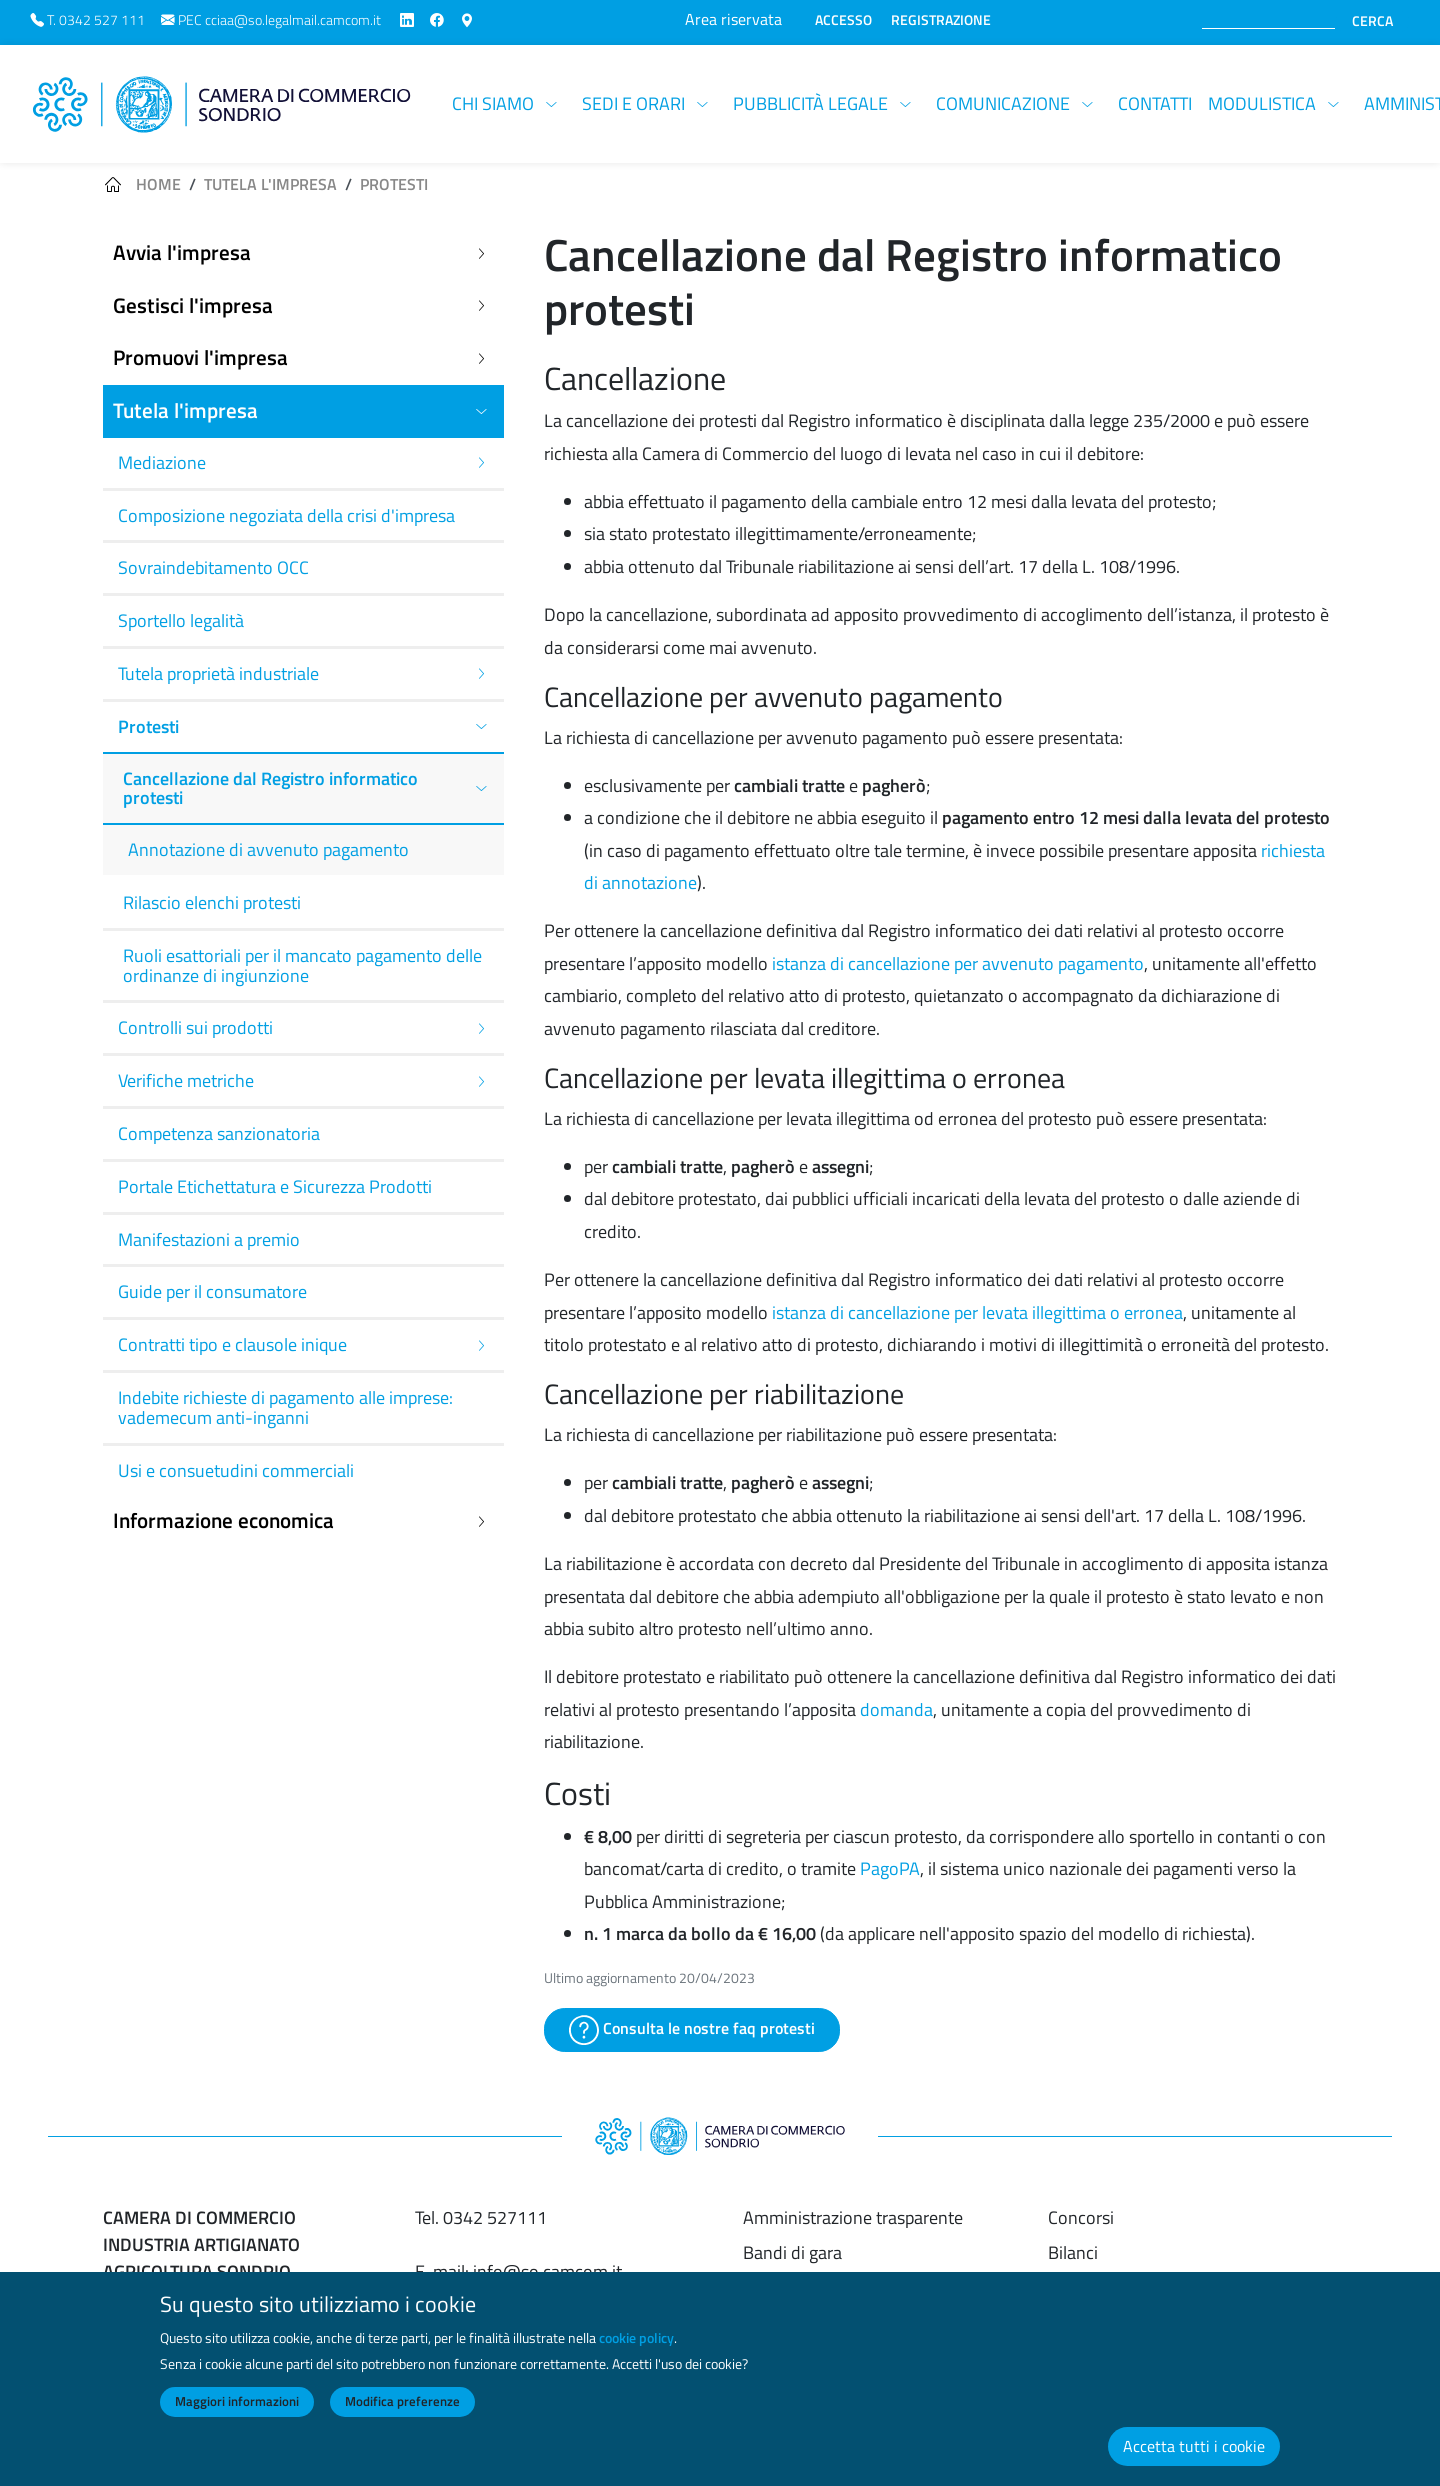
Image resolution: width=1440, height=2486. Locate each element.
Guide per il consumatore (212, 1291)
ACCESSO (843, 20)
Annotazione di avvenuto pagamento (268, 849)
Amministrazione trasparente (853, 2217)
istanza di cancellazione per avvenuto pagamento (958, 963)
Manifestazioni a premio (209, 1239)
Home (158, 184)
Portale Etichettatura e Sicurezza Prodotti (275, 1186)
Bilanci (1073, 2252)
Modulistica (1262, 103)
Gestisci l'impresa (193, 305)
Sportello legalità (181, 620)
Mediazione (162, 462)
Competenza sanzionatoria (219, 1133)
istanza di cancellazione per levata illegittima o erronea (977, 1312)
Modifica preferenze (402, 2413)
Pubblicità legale (810, 103)
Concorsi (1081, 2217)
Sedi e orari (633, 103)
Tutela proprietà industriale (218, 673)
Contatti (1155, 103)
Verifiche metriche (186, 1080)
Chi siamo (493, 103)
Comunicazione (1003, 103)
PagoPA (890, 1868)
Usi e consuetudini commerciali (236, 1470)
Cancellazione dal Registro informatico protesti (270, 788)
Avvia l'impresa (182, 252)
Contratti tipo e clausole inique (232, 1344)
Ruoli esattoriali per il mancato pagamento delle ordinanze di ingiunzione (302, 965)
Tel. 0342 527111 (481, 2217)
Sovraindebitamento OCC (213, 567)
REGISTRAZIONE (941, 20)
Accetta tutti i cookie (1194, 2457)
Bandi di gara (792, 2252)
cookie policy (636, 2349)
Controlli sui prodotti (195, 1027)
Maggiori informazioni (237, 2413)
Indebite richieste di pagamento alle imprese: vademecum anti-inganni (285, 1407)
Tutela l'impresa (270, 184)
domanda (896, 1709)
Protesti (394, 184)
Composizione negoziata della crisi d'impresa (286, 515)
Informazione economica (223, 1520)
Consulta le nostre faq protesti (692, 2030)
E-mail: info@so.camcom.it (518, 2271)
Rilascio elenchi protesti (212, 902)
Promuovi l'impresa (200, 357)
